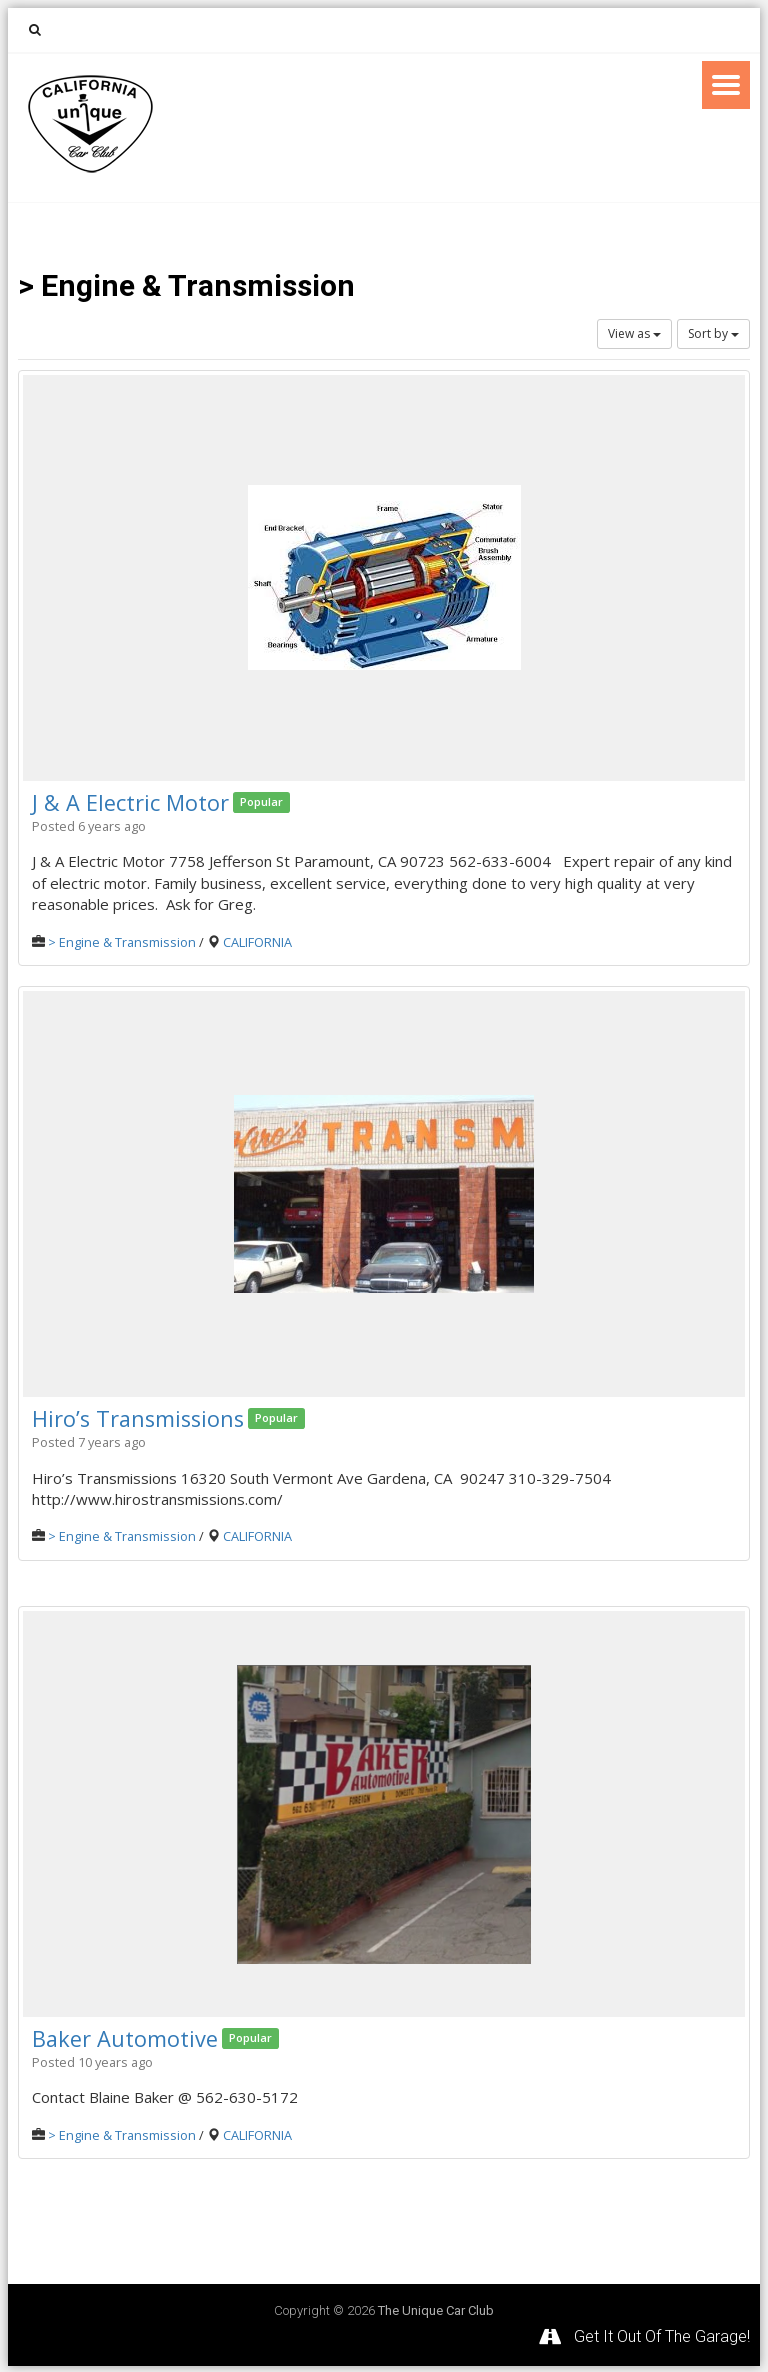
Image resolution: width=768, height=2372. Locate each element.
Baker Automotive (125, 2036)
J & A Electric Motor (131, 802)
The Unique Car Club (436, 2308)
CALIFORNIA (257, 941)
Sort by (713, 333)
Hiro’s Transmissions (141, 1417)
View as (634, 333)
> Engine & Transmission (122, 941)
